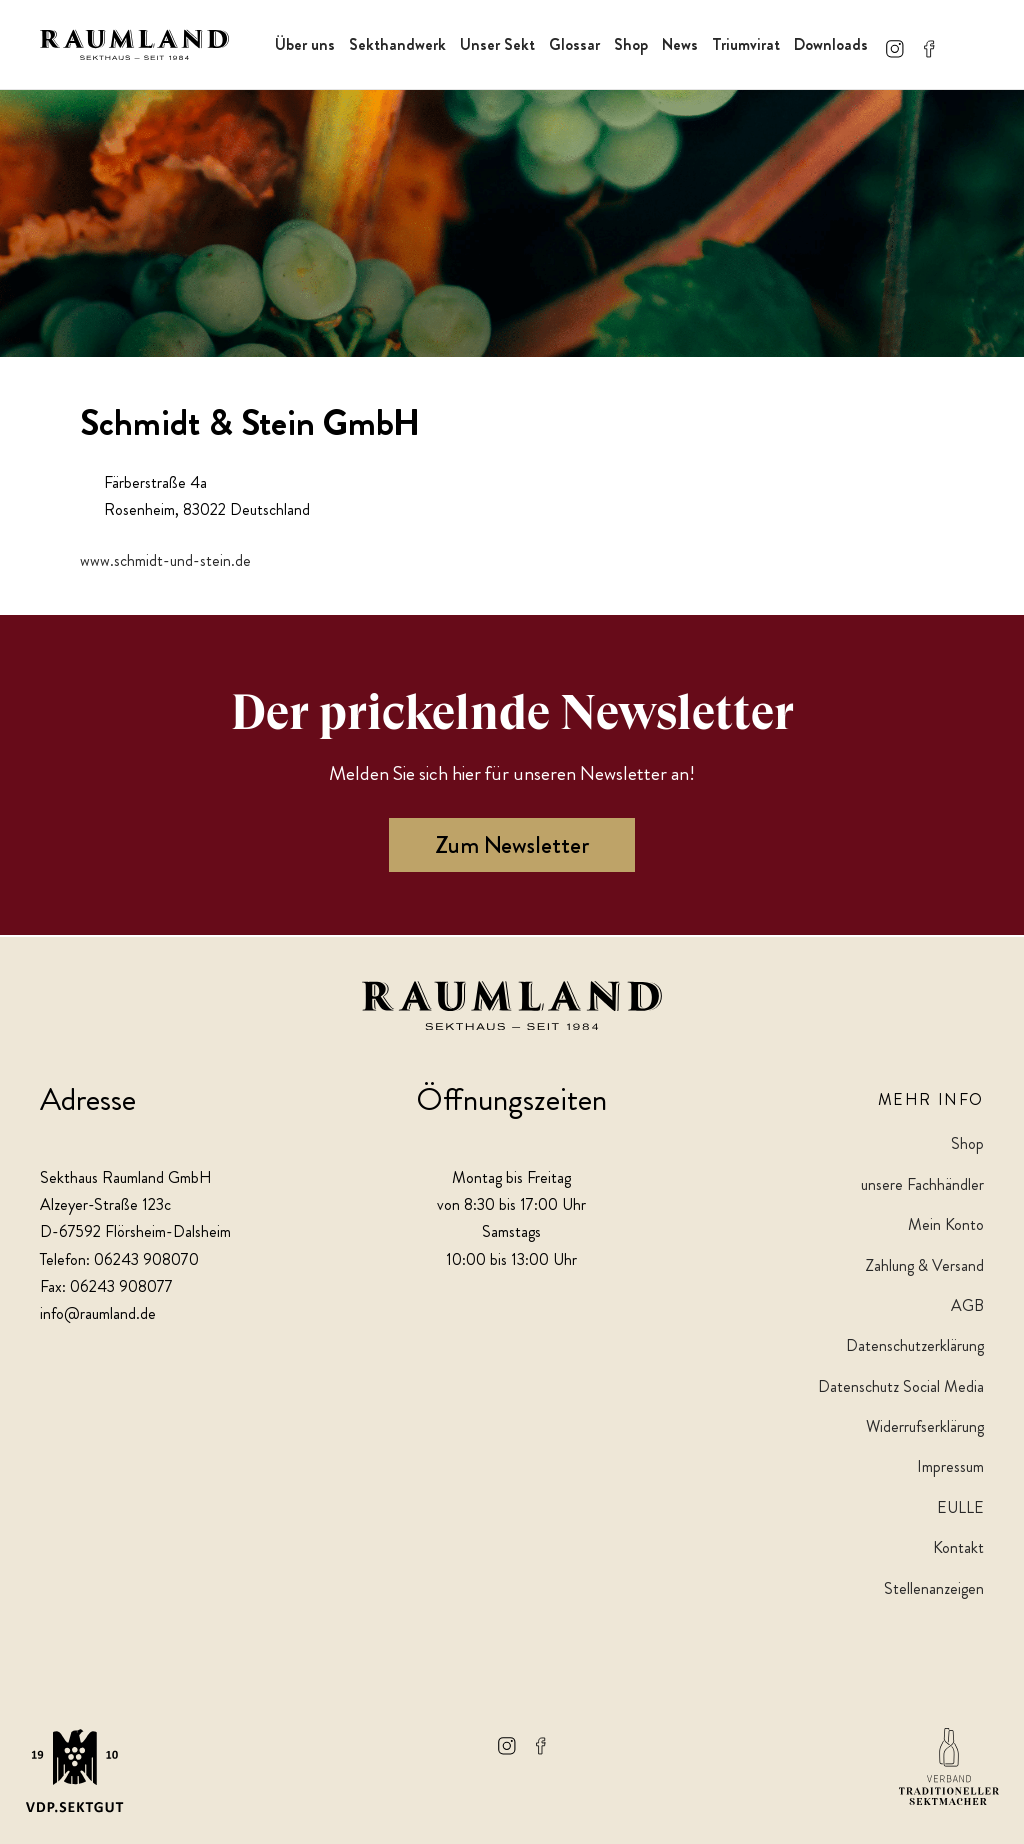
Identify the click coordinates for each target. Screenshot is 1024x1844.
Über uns (305, 44)
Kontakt (958, 1547)
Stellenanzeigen (934, 1588)
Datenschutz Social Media (901, 1386)
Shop (631, 44)
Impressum (950, 1467)
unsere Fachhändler (922, 1184)
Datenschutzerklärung (915, 1346)
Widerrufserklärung (925, 1426)
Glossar (574, 44)
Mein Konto (946, 1224)
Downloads (831, 44)
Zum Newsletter (512, 848)
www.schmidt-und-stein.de (165, 563)
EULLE (960, 1507)
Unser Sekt (497, 44)
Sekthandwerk (397, 44)
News (680, 44)
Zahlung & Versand (924, 1265)
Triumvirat (746, 44)
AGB (967, 1305)
